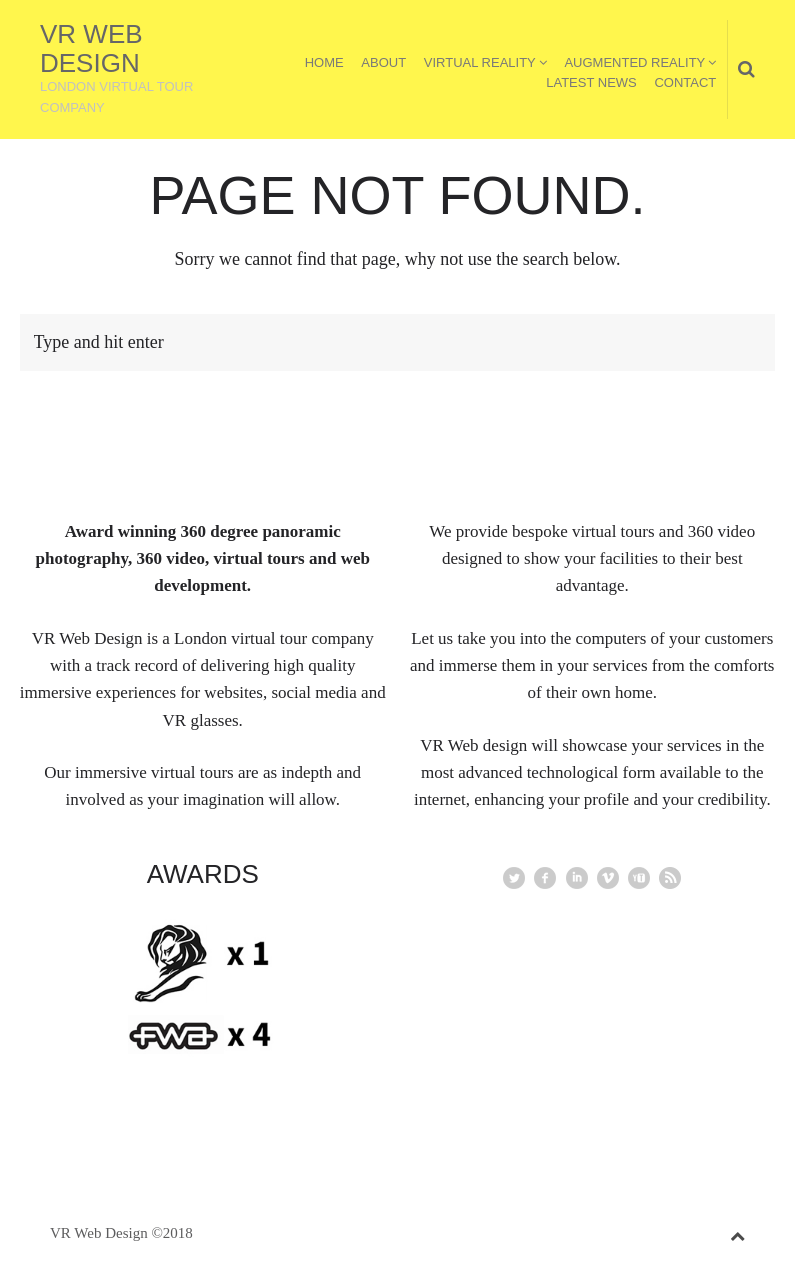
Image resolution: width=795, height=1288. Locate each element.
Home (324, 62)
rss (670, 878)
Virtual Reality (480, 62)
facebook (545, 878)
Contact (685, 82)
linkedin (577, 878)
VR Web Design (91, 48)
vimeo (608, 878)
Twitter (514, 878)
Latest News (591, 82)
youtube (639, 878)
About (383, 62)
